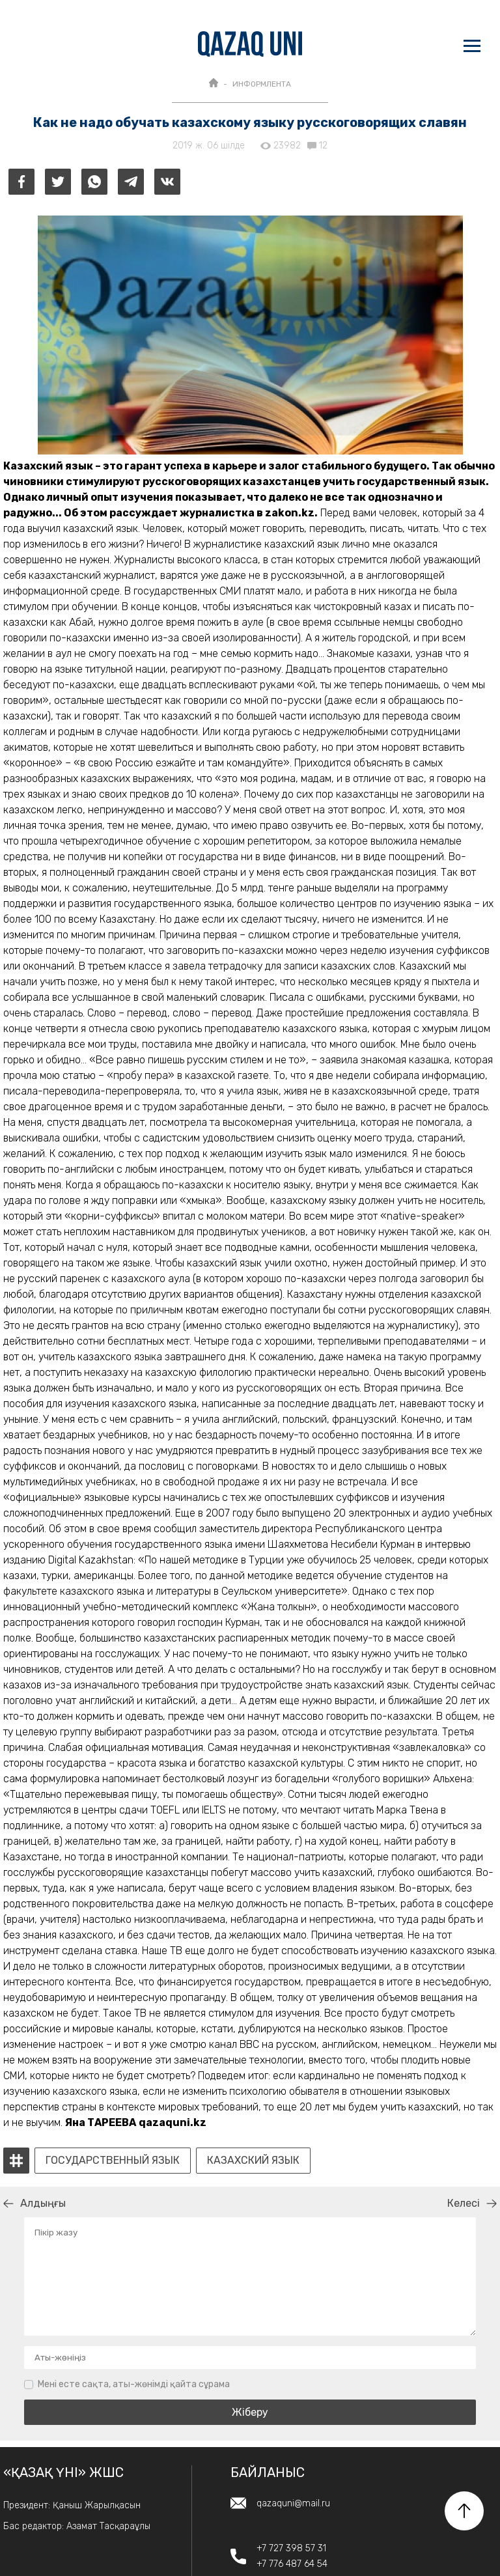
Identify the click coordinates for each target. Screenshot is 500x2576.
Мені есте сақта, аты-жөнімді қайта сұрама (134, 2384)
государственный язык (113, 2160)
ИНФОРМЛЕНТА (261, 84)
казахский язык (253, 2160)
